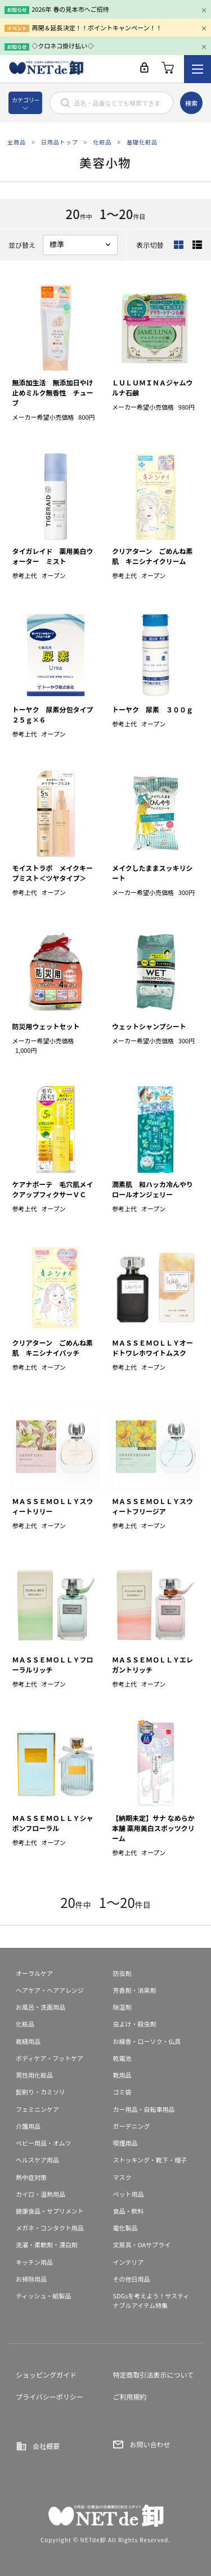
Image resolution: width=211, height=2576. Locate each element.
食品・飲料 (128, 2210)
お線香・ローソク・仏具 (147, 2041)
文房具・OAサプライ (142, 2244)
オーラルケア (34, 1973)
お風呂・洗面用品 (40, 2006)
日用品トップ (59, 142)
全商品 (16, 142)
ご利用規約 (130, 2396)
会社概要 (46, 2446)
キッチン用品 (34, 2261)
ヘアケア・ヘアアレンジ (50, 1990)
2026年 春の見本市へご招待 (70, 8)
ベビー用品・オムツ (43, 2142)
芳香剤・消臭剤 (134, 1990)
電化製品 (125, 2227)
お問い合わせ (150, 2444)
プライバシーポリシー (49, 2396)
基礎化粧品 (142, 142)
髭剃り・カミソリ (40, 2091)
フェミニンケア (37, 2109)
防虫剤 (122, 1973)
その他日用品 (131, 2278)
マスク (122, 2177)
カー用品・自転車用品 (144, 2109)
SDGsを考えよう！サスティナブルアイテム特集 (151, 2300)
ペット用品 (128, 2193)
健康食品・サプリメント (50, 2210)
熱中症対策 (31, 2177)
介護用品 (28, 2125)
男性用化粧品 (34, 2074)
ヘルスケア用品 (37, 2159)
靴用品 (122, 2074)
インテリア (128, 2261)
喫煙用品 (125, 2142)
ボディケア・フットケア (49, 2057)
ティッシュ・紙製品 (43, 2295)
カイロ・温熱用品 (40, 2193)
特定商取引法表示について (153, 2374)
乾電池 (122, 2057)
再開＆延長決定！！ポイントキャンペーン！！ (96, 27)
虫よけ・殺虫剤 (134, 2023)
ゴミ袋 (122, 2091)
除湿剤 (122, 2006)
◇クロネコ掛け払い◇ (62, 45)
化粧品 (102, 142)
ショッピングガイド (46, 2374)
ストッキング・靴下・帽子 (150, 2159)
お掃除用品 (31, 2278)
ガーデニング (131, 2125)
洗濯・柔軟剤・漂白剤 (47, 2244)
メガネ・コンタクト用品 (50, 2227)
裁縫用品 (28, 2041)
